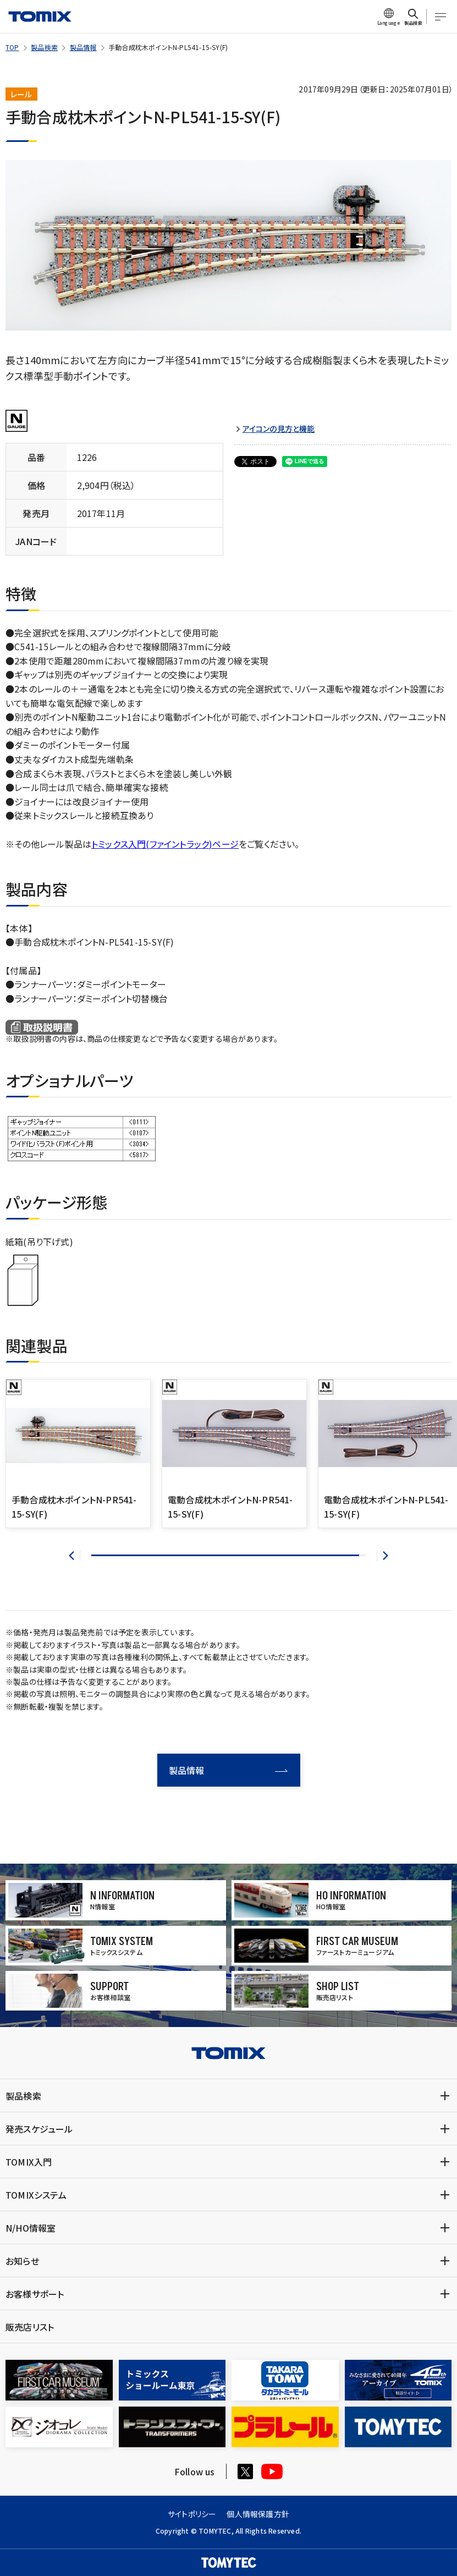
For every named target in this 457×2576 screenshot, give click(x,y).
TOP (12, 47)
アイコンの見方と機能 (279, 428)
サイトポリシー (192, 2513)
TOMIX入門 (28, 2161)
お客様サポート (34, 2293)
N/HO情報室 (30, 2227)
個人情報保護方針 (258, 2513)
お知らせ (22, 2260)
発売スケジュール (39, 2128)
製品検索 (44, 47)
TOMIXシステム (36, 2194)
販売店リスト (29, 2326)
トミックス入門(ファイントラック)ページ (165, 843)
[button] (74, 1555)
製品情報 (83, 47)
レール (21, 94)
